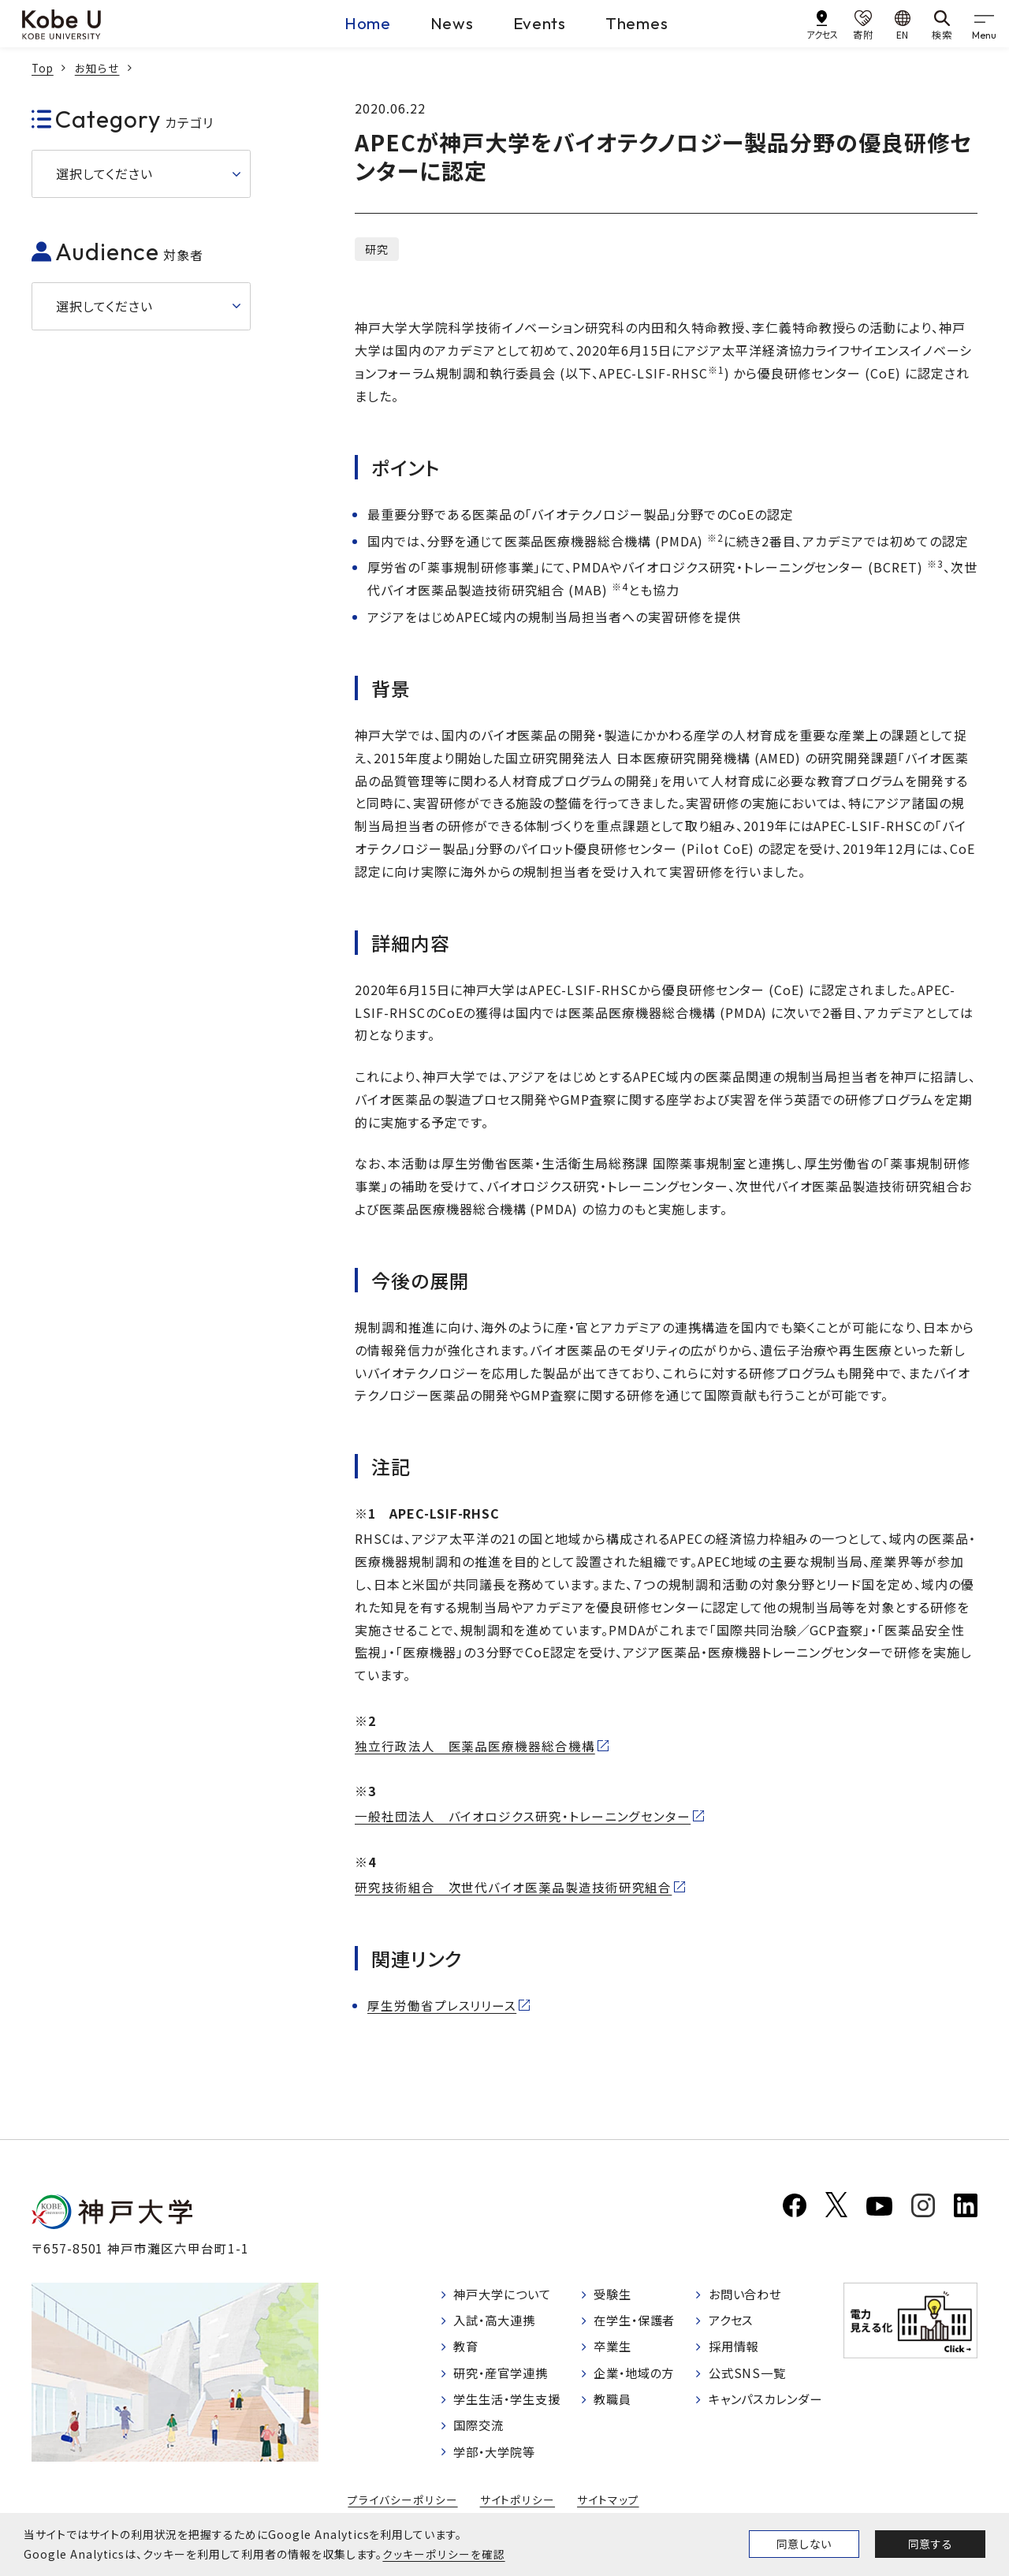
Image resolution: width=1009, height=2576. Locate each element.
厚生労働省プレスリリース (442, 2005)
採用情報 (734, 2348)
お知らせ (98, 68)
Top (43, 68)
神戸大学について (506, 2295)
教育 (467, 2348)
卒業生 (614, 2348)
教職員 (614, 2401)
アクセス (732, 2322)
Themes (646, 23)
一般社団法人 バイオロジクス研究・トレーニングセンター (523, 1816)
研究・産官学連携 (504, 2374)
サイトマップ (606, 2503)
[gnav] (985, 23)
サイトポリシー (517, 2503)
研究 (377, 249)
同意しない (804, 2544)
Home (345, 23)
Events (539, 23)
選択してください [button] (104, 173)
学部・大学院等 (498, 2455)
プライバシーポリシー (403, 2503)
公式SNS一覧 (748, 2374)
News (440, 23)
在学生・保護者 (638, 2322)
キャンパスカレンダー (769, 2401)
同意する (930, 2544)
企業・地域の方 (637, 2374)
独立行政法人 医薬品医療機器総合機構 (475, 1745)
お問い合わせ (747, 2295)
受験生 (614, 2295)
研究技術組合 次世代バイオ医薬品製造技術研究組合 (513, 1886)
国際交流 (481, 2428)
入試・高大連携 (498, 2322)
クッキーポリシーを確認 (443, 2554)
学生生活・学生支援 (511, 2401)
